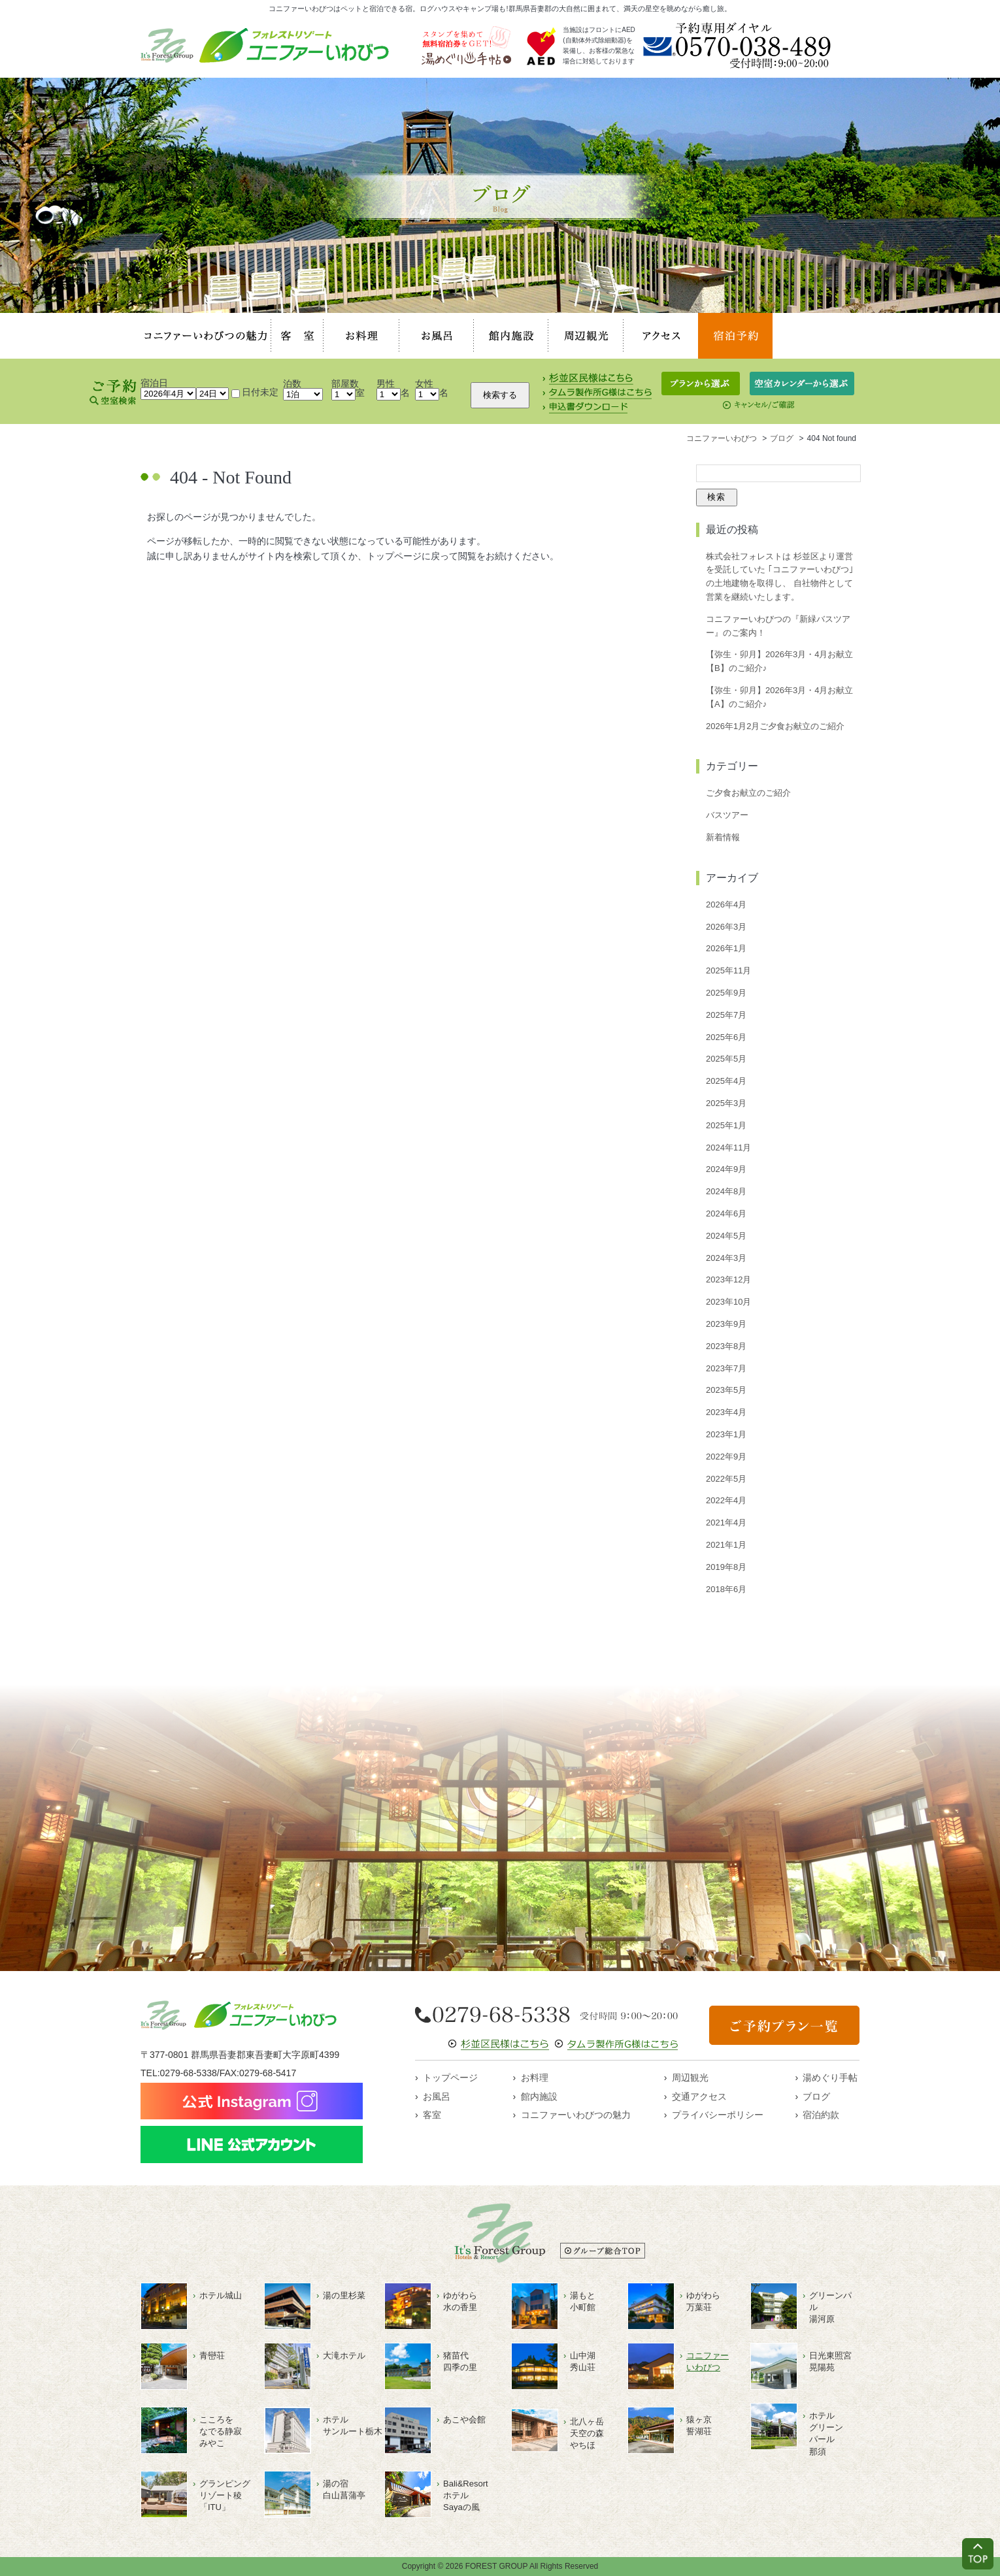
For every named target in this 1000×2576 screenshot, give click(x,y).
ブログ (816, 2096)
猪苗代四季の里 (460, 2361)
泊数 (292, 383)
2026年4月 (726, 904)
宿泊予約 (735, 336)
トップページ (450, 2077)
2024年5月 (726, 1236)
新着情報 (723, 837)
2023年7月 (726, 1368)
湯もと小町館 (582, 2301)
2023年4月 (726, 1412)
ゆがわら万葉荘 (703, 2301)
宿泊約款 (821, 2115)
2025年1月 (726, 1125)
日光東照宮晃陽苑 (830, 2361)
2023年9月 (726, 1324)
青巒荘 (212, 2355)
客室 (297, 336)
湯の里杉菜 (344, 2295)
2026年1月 (726, 948)
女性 (424, 383)
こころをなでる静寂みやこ (220, 2431)
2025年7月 (726, 1015)
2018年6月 (726, 1589)
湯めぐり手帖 (830, 2077)
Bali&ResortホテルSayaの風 (465, 2495)
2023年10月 (728, 1302)
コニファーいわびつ (707, 2361)
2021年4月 (726, 1522)
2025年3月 (726, 1103)
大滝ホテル (344, 2355)
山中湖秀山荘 (582, 2361)
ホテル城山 (220, 2295)
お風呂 (436, 336)
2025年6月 (726, 1037)
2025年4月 (726, 1081)
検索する (500, 395)
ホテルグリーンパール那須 (826, 2433)
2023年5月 (726, 1390)
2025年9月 (726, 993)
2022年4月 (726, 1500)
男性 (385, 383)
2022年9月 (726, 1456)
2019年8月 (726, 1567)
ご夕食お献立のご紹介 (748, 793)
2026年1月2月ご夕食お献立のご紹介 (775, 726)
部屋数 (345, 383)
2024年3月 (726, 1258)
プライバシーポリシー (717, 2115)
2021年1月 (726, 1545)
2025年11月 (728, 970)
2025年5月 (726, 1059)
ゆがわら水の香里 (460, 2301)
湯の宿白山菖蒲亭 (344, 2489)
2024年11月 (728, 1147)
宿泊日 (154, 382)
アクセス (661, 336)
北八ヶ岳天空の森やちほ (587, 2433)
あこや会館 (464, 2419)
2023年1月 (726, 1434)
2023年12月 (728, 1279)
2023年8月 (726, 1346)
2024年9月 (726, 1169)
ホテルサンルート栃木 (352, 2425)
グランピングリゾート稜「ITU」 (224, 2495)
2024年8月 (726, 1191)
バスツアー (727, 815)
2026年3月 (726, 927)
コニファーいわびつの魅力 (206, 336)
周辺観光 (586, 336)
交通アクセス (699, 2096)
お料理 (361, 336)
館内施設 (511, 336)
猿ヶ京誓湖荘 (699, 2425)
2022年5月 (726, 1479)
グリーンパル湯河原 (830, 2307)
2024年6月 (726, 1213)
